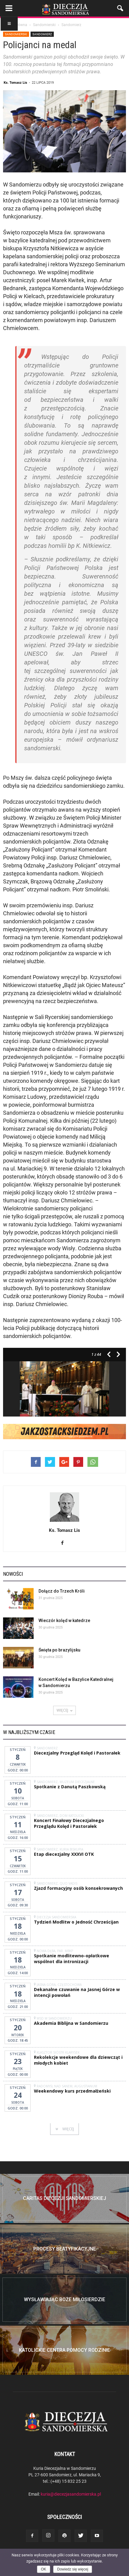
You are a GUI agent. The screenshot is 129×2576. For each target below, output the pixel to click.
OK (43, 2569)
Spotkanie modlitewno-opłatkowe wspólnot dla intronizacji (71, 1958)
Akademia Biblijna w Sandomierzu (71, 2023)
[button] (120, 8)
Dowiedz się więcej (72, 2569)
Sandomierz (42, 34)
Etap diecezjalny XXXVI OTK (64, 1854)
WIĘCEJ (64, 1710)
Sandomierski (16, 34)
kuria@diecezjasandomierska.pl (71, 2494)
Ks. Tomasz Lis (15, 82)
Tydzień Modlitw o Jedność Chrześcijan (76, 1922)
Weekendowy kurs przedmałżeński (72, 2091)
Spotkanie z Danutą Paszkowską (69, 1787)
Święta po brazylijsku (59, 1649)
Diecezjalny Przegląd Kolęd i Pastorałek (77, 1753)
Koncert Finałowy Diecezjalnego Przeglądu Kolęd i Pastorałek (69, 1823)
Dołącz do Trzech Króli (62, 1591)
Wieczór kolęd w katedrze (64, 1620)
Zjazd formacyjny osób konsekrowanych (78, 1888)
